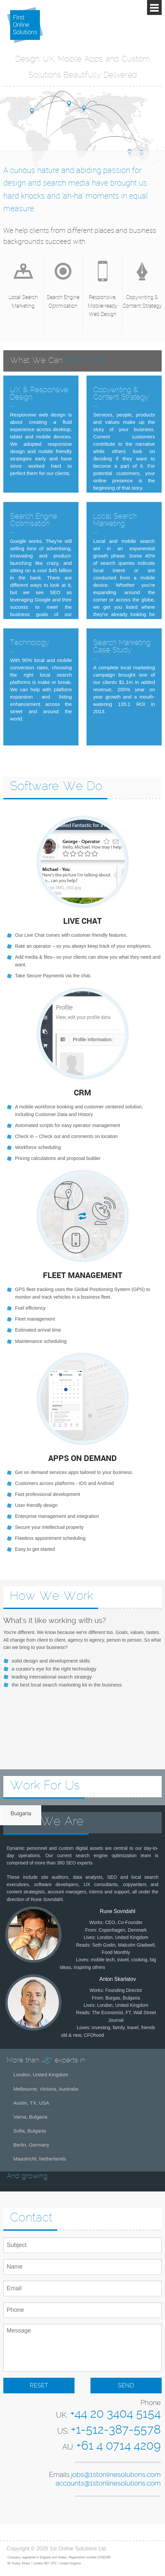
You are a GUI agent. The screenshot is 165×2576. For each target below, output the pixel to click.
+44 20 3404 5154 (115, 2414)
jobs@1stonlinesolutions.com (116, 2475)
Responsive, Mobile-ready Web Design (102, 305)
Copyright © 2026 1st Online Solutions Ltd (56, 2548)
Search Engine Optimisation (63, 301)
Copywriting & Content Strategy (142, 301)
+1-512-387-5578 (116, 2430)
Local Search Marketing (23, 301)
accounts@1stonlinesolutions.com (108, 2483)
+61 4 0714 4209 (118, 2446)
